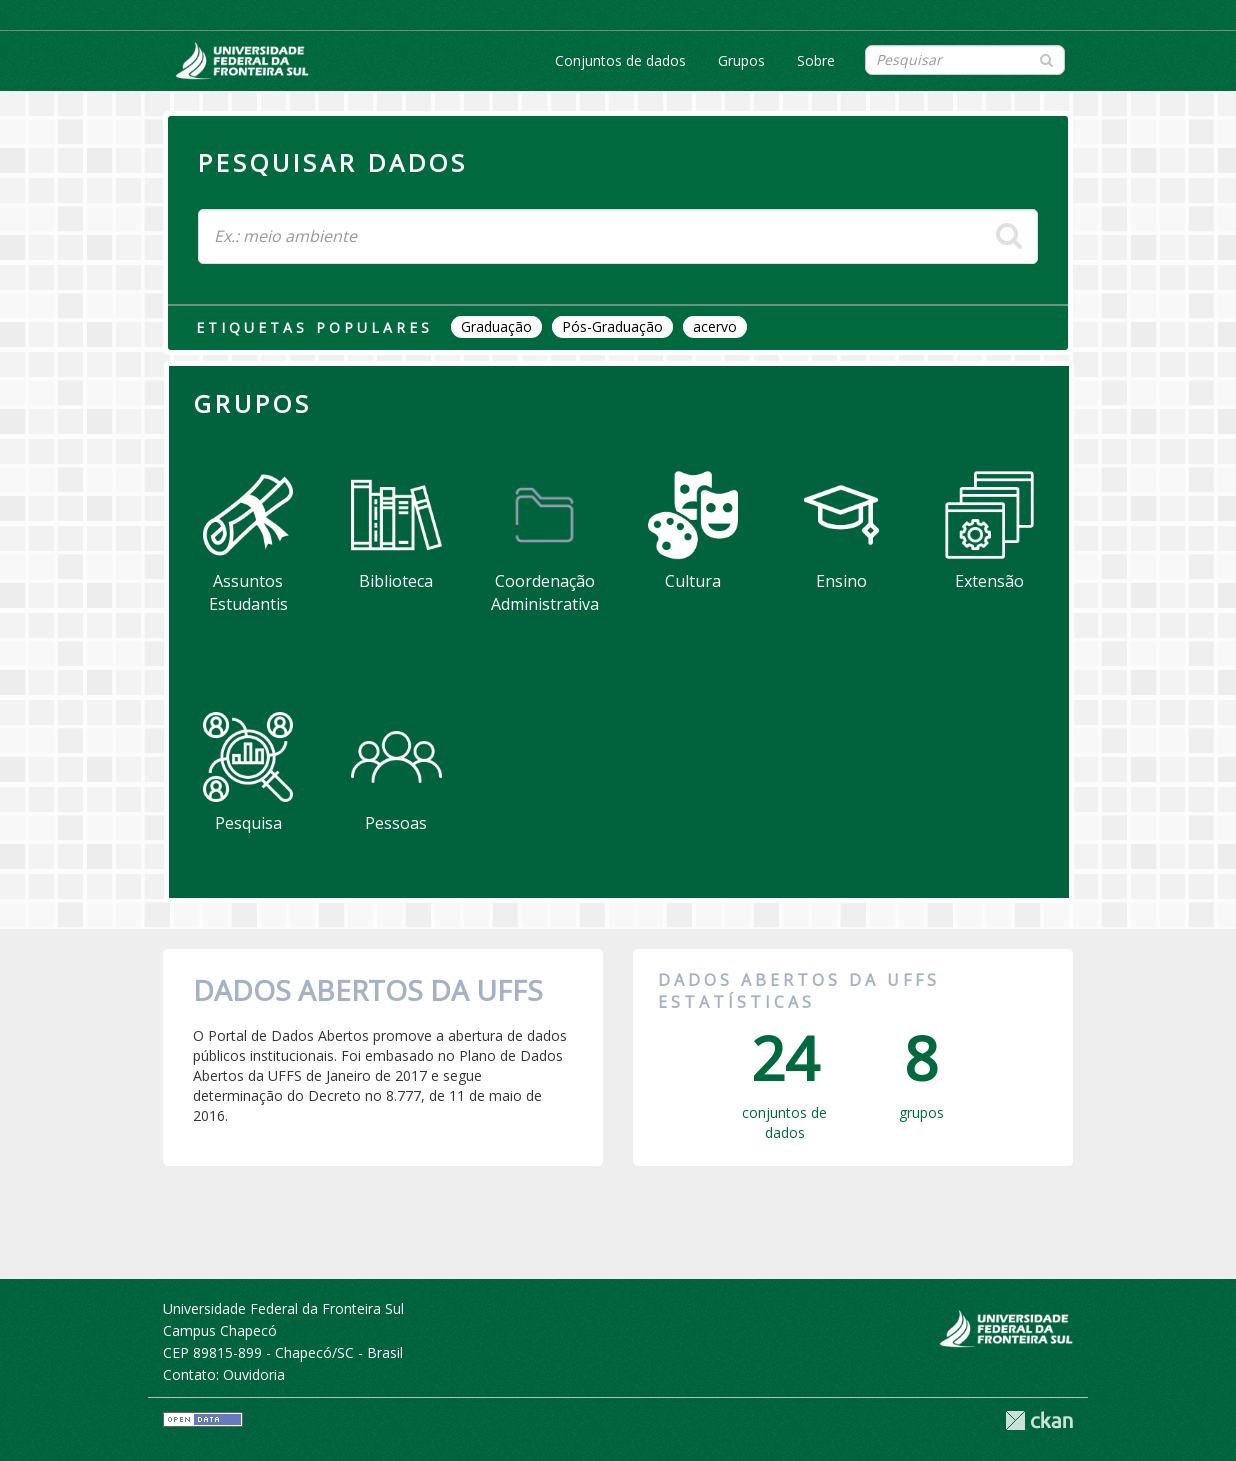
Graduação (496, 326)
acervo (715, 326)
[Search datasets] (965, 60)
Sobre (816, 60)
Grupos (741, 60)
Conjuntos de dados (620, 60)
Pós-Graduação (612, 326)
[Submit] (1046, 58)
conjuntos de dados (785, 1077)
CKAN (1039, 1420)
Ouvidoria (254, 1374)
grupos (922, 1067)
